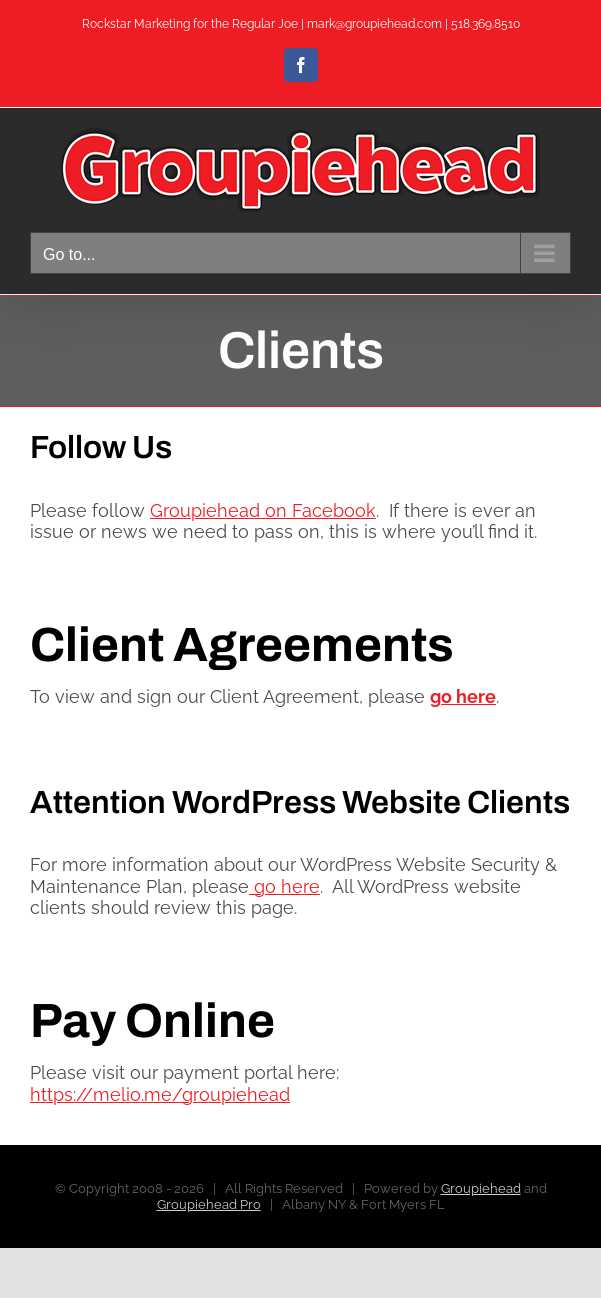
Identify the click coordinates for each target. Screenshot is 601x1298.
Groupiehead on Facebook (263, 510)
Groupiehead (481, 1188)
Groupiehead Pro (209, 1204)
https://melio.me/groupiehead (160, 1094)
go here (284, 886)
